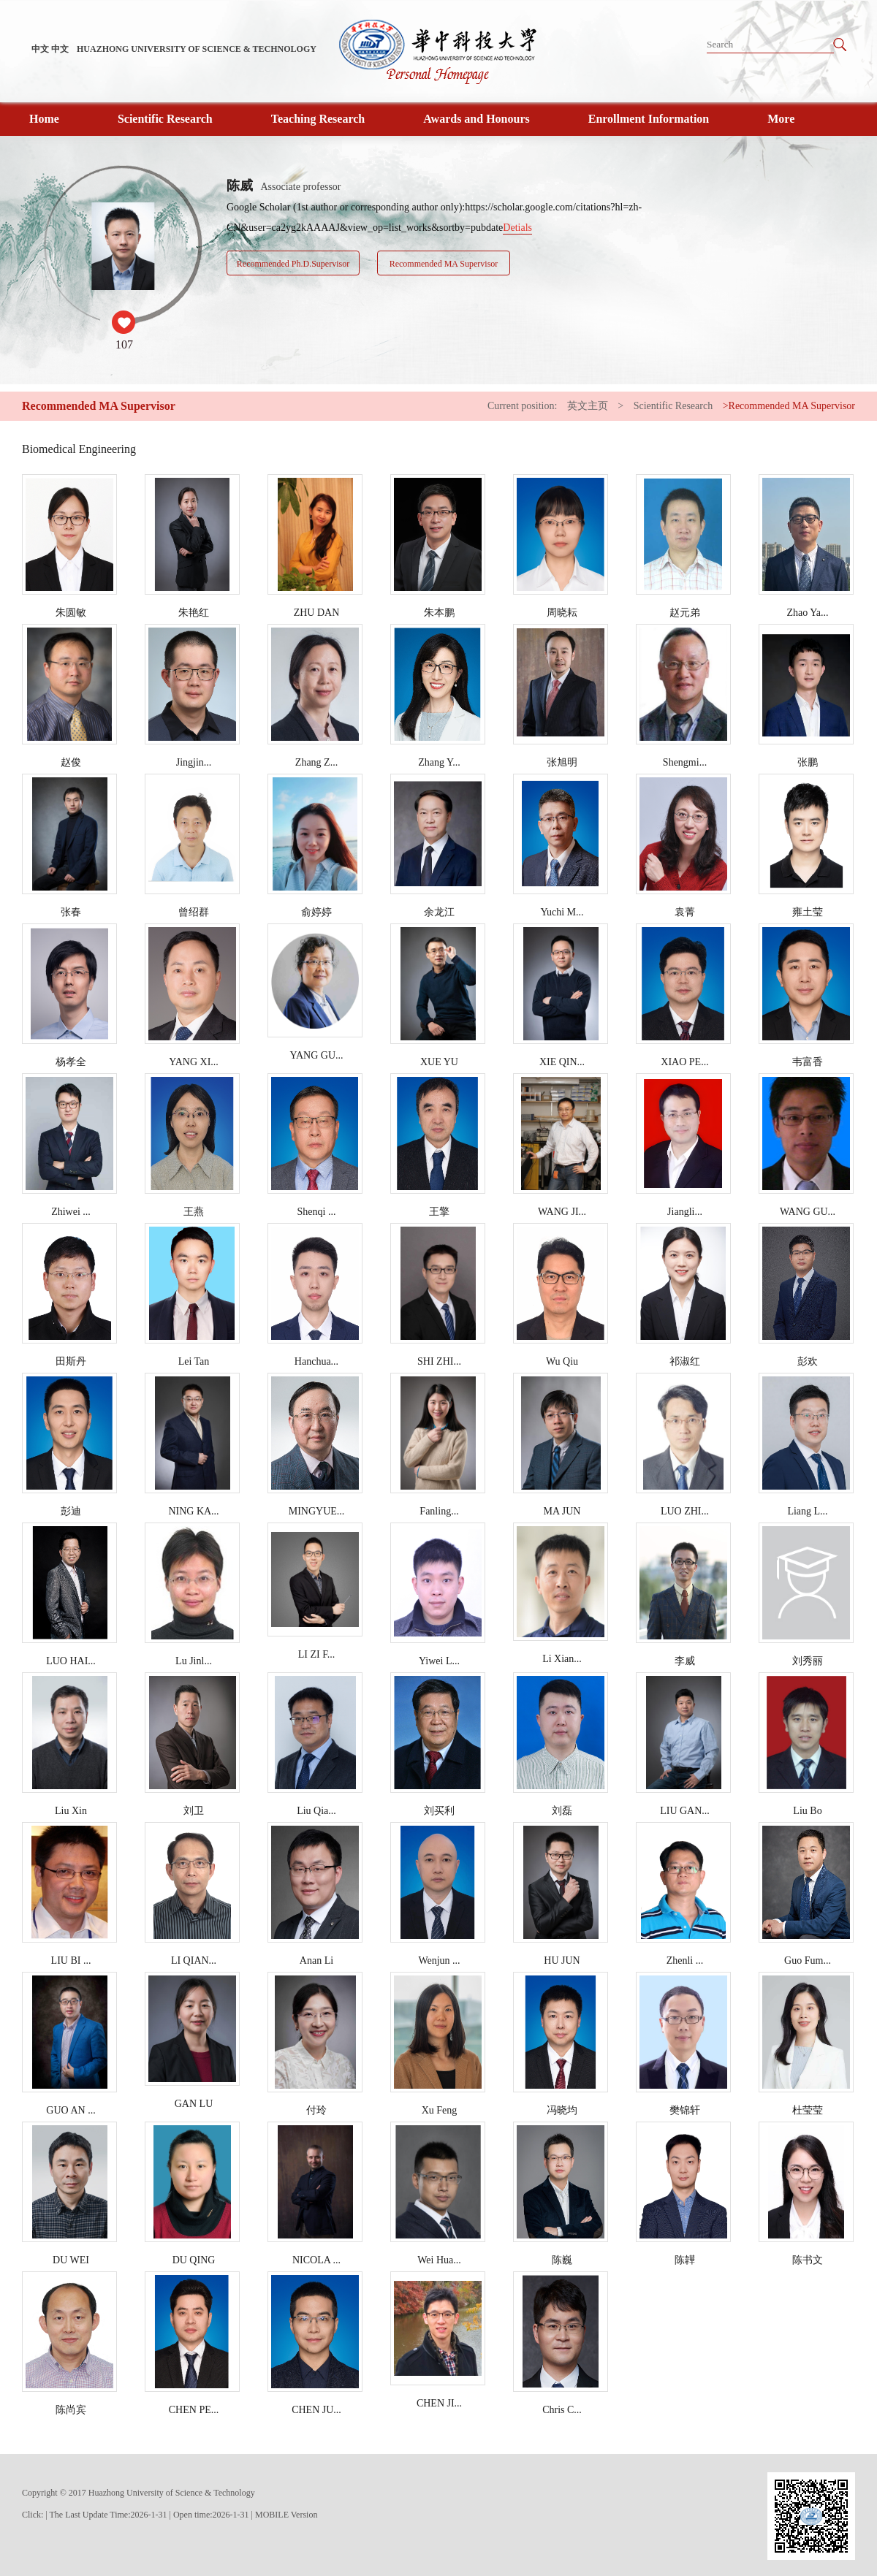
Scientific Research (165, 119)
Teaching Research (318, 119)
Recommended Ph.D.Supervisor (293, 264)
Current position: (523, 405)
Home (44, 119)
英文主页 (587, 405)
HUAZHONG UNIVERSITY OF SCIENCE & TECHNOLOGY (196, 49)
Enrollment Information (648, 119)
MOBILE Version (286, 2515)
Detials (517, 227)
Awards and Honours (476, 119)
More (780, 119)
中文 (40, 49)
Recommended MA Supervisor (444, 264)
